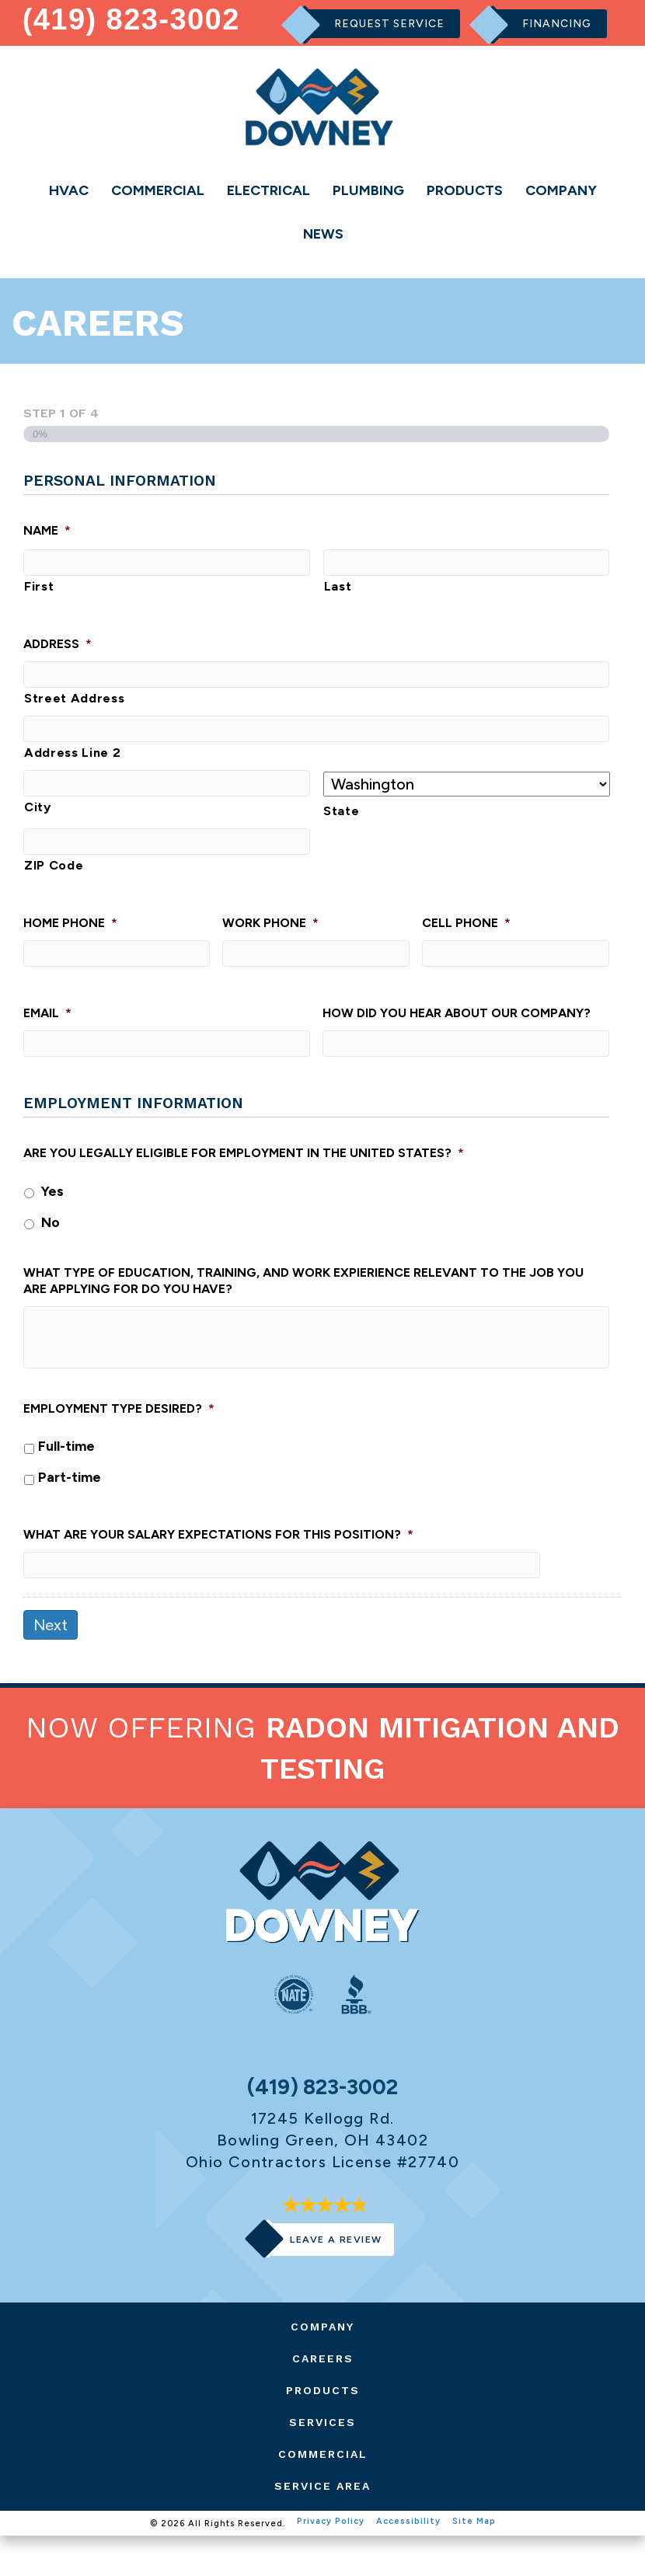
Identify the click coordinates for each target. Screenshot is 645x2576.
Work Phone (270, 946)
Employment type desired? (118, 1442)
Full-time (66, 1480)
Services (322, 2462)
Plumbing (368, 190)
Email (47, 1042)
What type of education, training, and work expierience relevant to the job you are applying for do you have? (303, 1315)
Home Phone (70, 946)
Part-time (69, 1511)
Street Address (74, 710)
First (39, 594)
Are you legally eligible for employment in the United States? (243, 1187)
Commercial (157, 190)
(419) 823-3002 (132, 18)
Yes (52, 1225)
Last (338, 594)
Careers (322, 2399)
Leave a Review (336, 2279)
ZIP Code (53, 889)
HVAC (69, 190)
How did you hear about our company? (456, 1042)
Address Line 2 (72, 770)
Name (47, 532)
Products (465, 190)
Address (57, 651)
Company (561, 190)
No (50, 1256)
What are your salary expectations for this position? (218, 1568)
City (37, 829)
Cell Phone (466, 946)
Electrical (268, 190)
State (341, 828)
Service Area (323, 2526)
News (323, 234)
